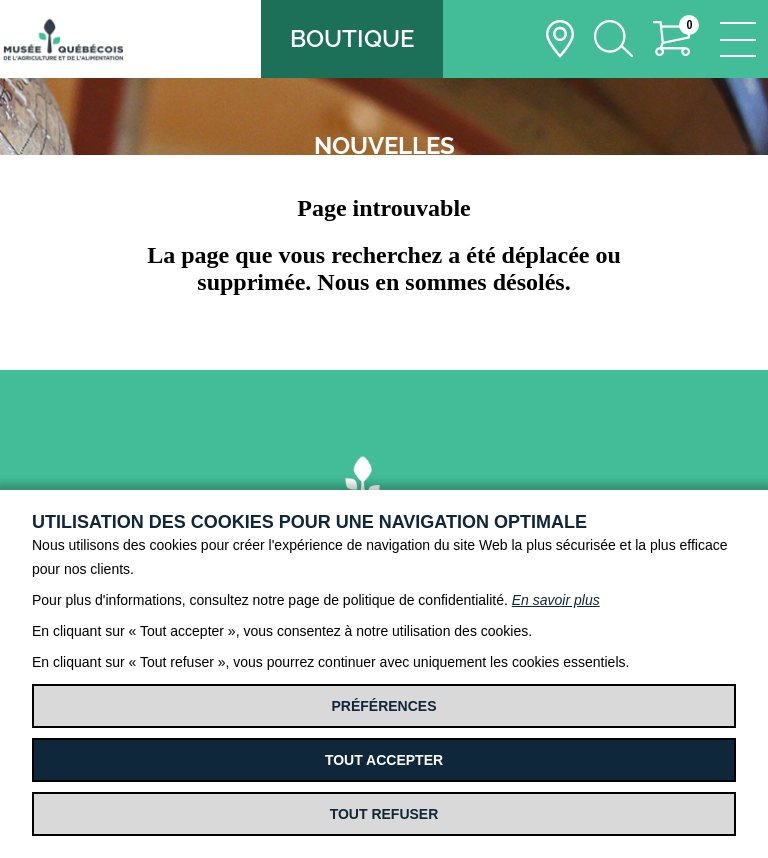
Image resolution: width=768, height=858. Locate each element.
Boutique (352, 38)
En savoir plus (556, 600)
